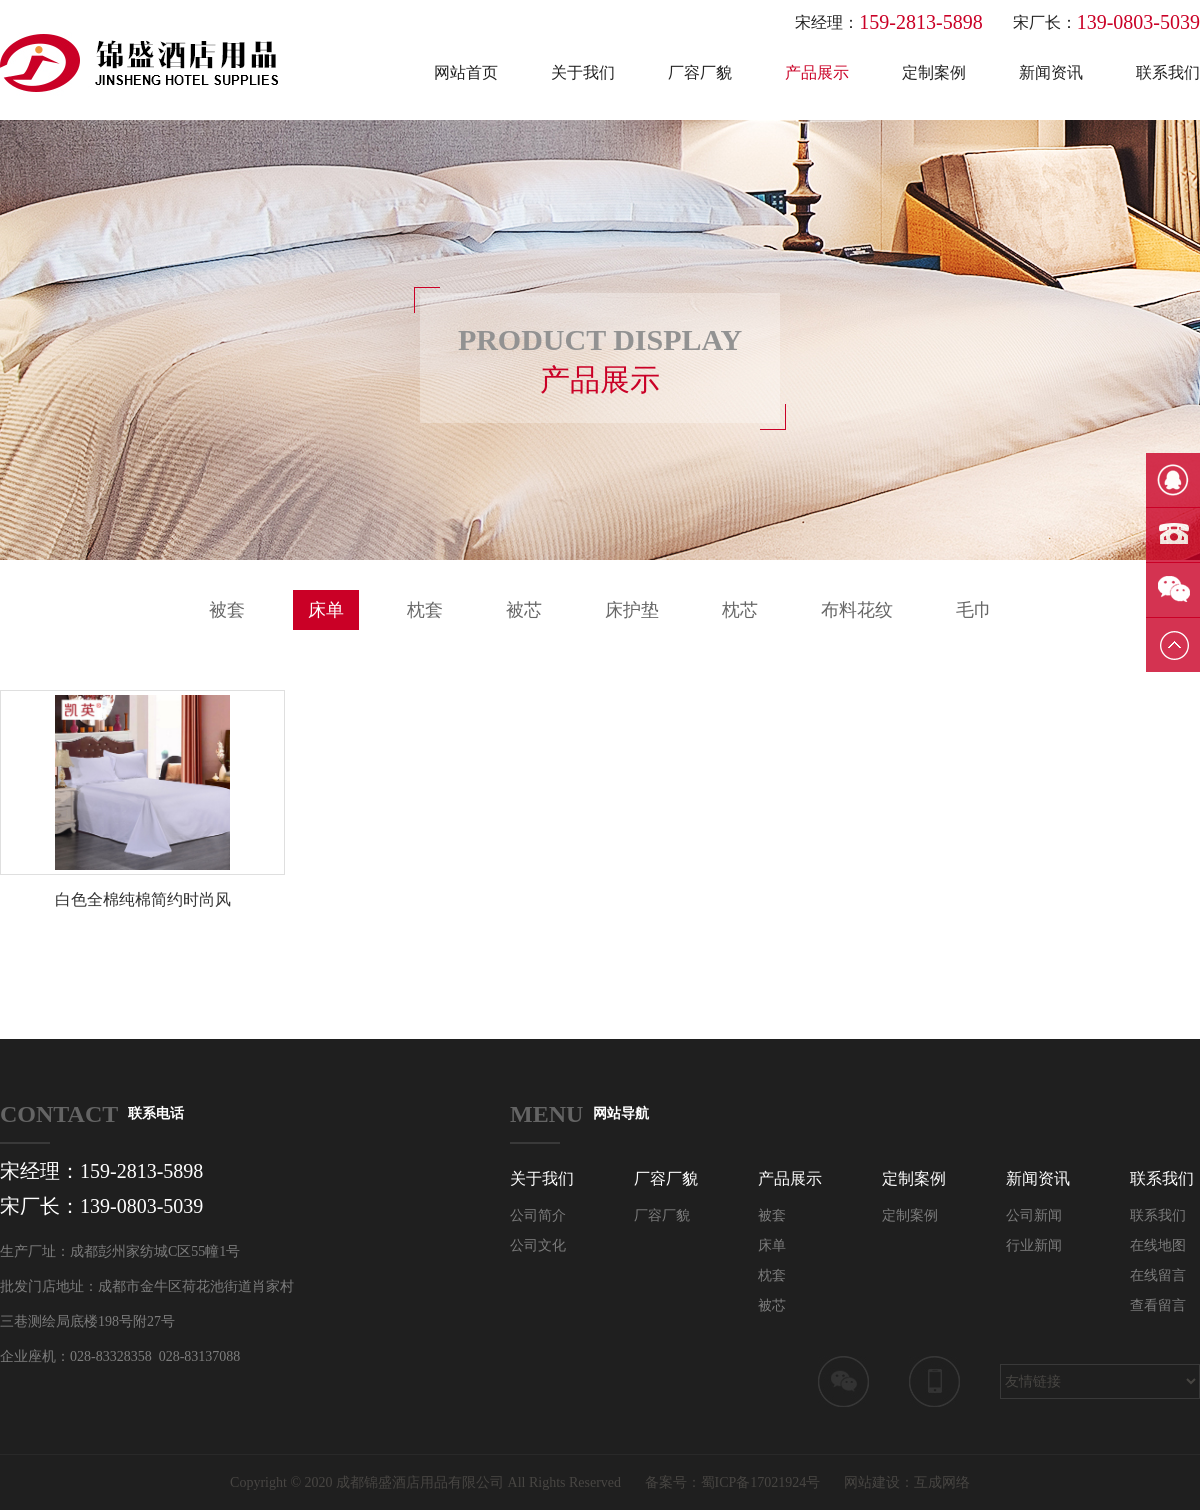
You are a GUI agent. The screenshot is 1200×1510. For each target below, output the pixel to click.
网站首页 (466, 72)
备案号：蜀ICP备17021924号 (733, 1482)
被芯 (524, 610)
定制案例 (934, 72)
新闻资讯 (1051, 72)
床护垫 (632, 610)
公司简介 (538, 1215)
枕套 (425, 610)
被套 (227, 610)
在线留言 (1158, 1275)
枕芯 (740, 610)
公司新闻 (1034, 1215)
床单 (326, 610)
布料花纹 (857, 610)
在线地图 (1158, 1245)
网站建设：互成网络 (907, 1482)
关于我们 (583, 72)
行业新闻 (1034, 1245)
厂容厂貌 (700, 72)
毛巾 (974, 610)
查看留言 (1158, 1305)
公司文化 (538, 1245)
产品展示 (817, 72)
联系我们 (1168, 72)
